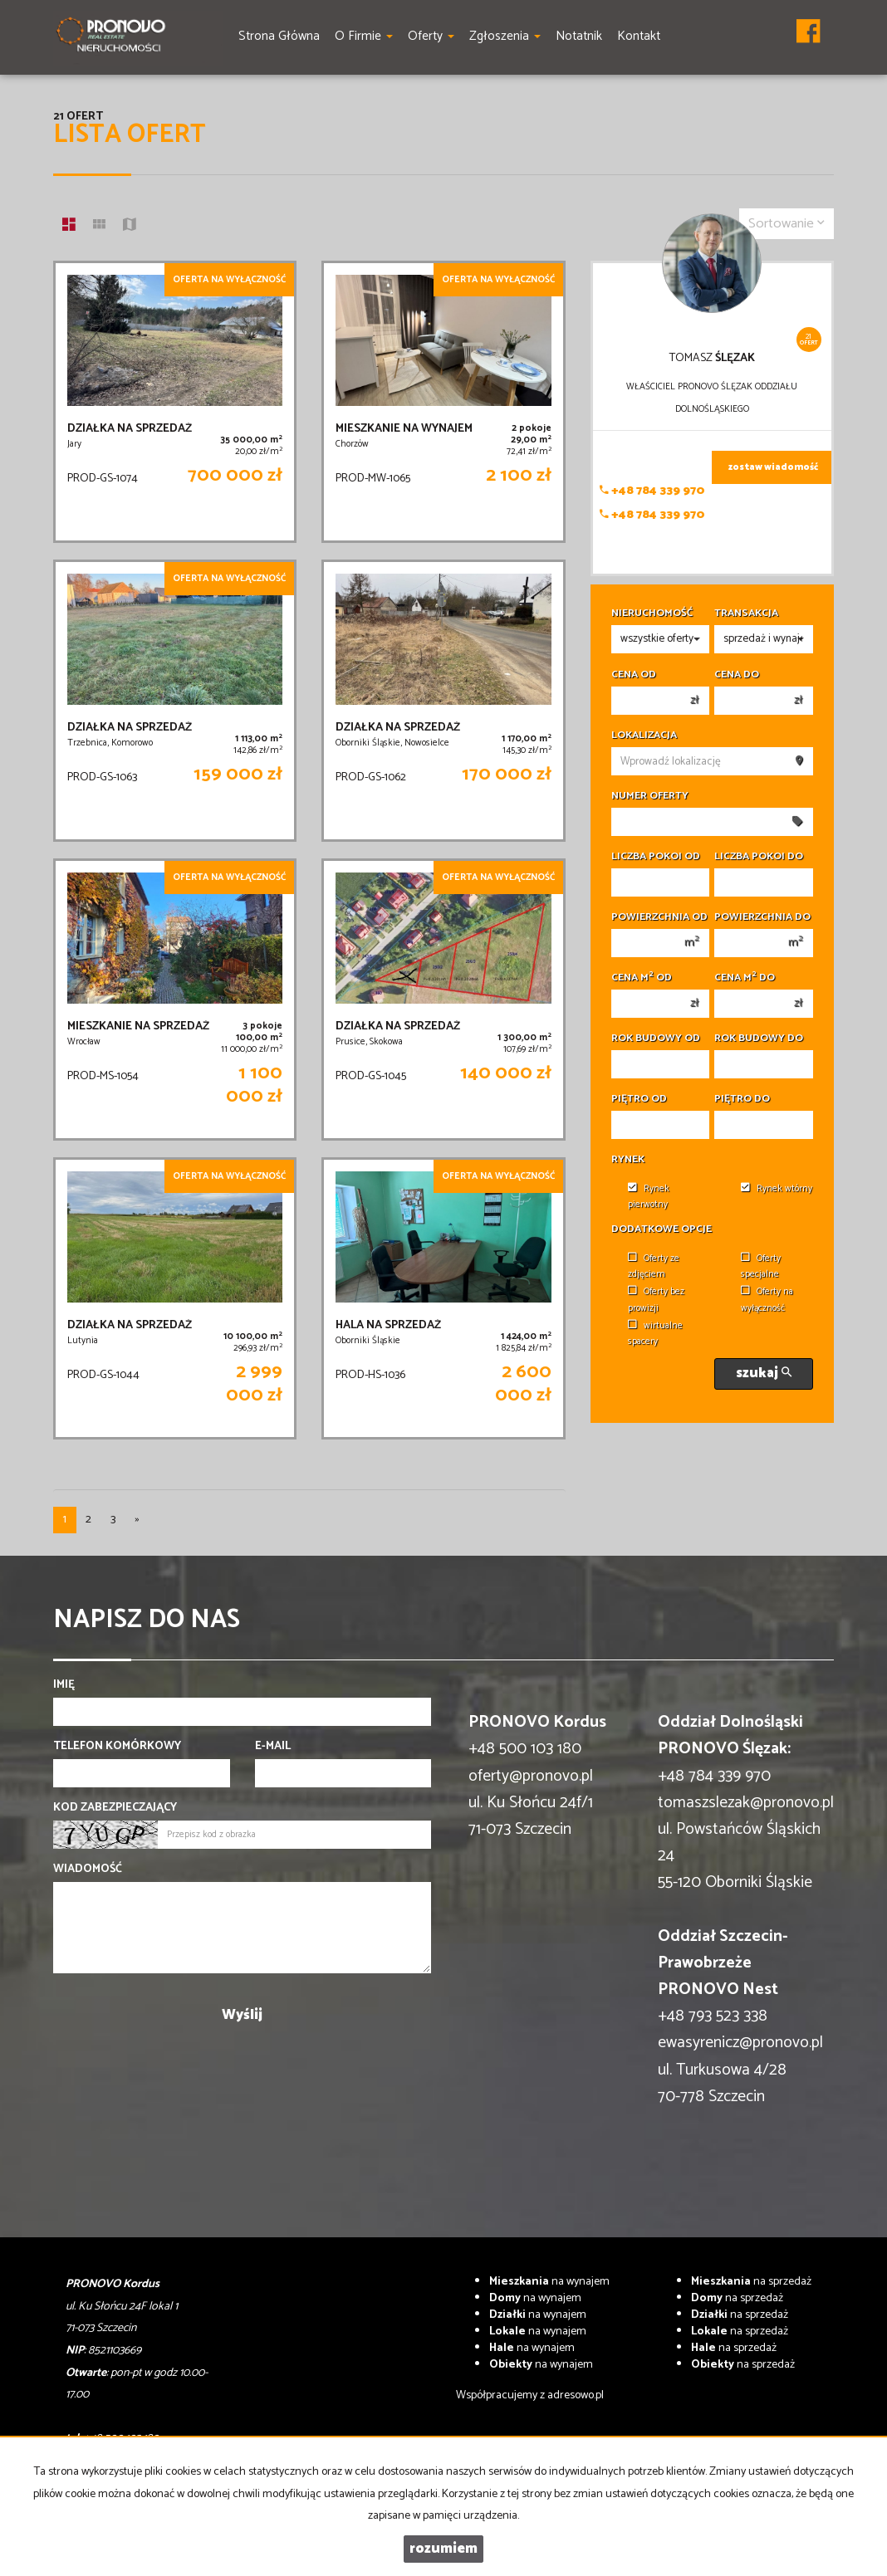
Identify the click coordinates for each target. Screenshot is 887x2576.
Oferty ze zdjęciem (653, 1266)
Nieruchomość (652, 613)
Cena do (736, 674)
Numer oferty (650, 796)
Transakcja (746, 613)
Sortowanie (786, 224)
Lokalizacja (644, 735)
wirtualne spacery (655, 1333)
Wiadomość (87, 1869)
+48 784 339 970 (652, 491)
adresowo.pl (575, 2395)
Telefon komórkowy (117, 1746)
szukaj (763, 1373)
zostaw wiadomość (773, 467)
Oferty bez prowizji (656, 1299)
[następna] (137, 1520)
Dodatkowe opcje (661, 1229)
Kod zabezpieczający (115, 1808)
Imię (64, 1685)
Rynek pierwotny (648, 1196)
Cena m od (641, 977)
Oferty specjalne (761, 1266)
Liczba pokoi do (758, 856)
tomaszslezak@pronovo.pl (746, 1802)
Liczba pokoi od (655, 856)
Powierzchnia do (762, 917)
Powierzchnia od (659, 917)
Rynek (627, 1159)
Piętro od (639, 1099)
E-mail (273, 1746)
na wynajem (549, 2281)
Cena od (633, 674)
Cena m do (744, 977)
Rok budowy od (655, 1038)
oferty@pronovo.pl (530, 1776)
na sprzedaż (751, 2281)
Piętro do (742, 1099)
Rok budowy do (758, 1038)
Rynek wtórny (776, 1188)
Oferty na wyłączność (767, 1299)
